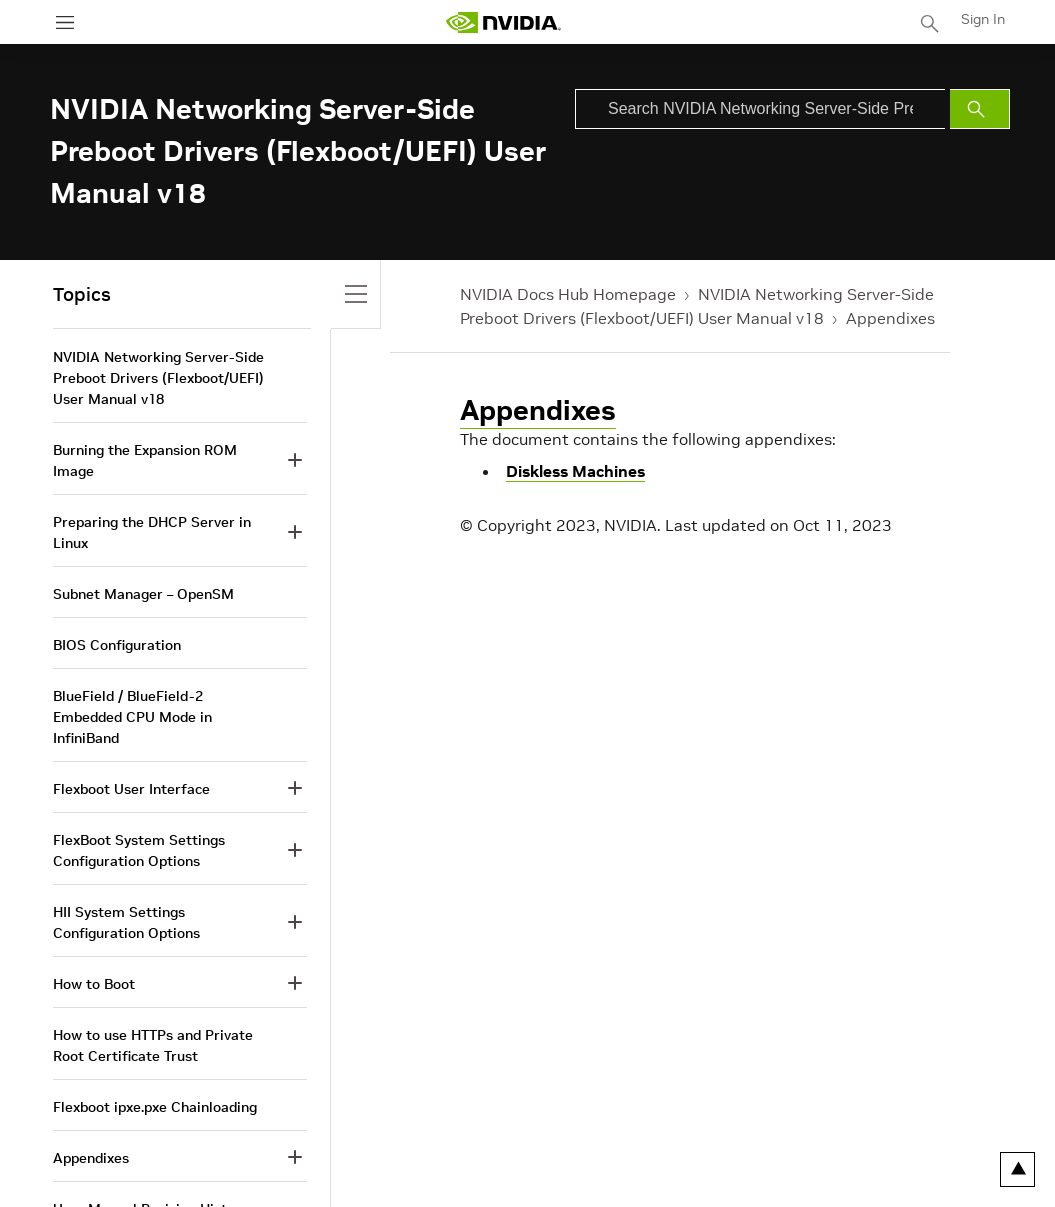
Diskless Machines (575, 471)
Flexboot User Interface (131, 789)
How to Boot (94, 984)
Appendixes (890, 318)
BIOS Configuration (117, 645)
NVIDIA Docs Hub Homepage (568, 294)
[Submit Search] (980, 109)
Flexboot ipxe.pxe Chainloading (155, 1107)
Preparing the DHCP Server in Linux (152, 532)
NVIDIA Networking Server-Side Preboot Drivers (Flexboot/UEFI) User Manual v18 (158, 378)
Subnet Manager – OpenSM (143, 594)
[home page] (503, 22)
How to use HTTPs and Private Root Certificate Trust (153, 1045)
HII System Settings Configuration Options (126, 922)
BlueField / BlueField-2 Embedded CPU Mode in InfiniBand (132, 717)
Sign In (983, 19)
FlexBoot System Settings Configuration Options (139, 850)
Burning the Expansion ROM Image (145, 460)
